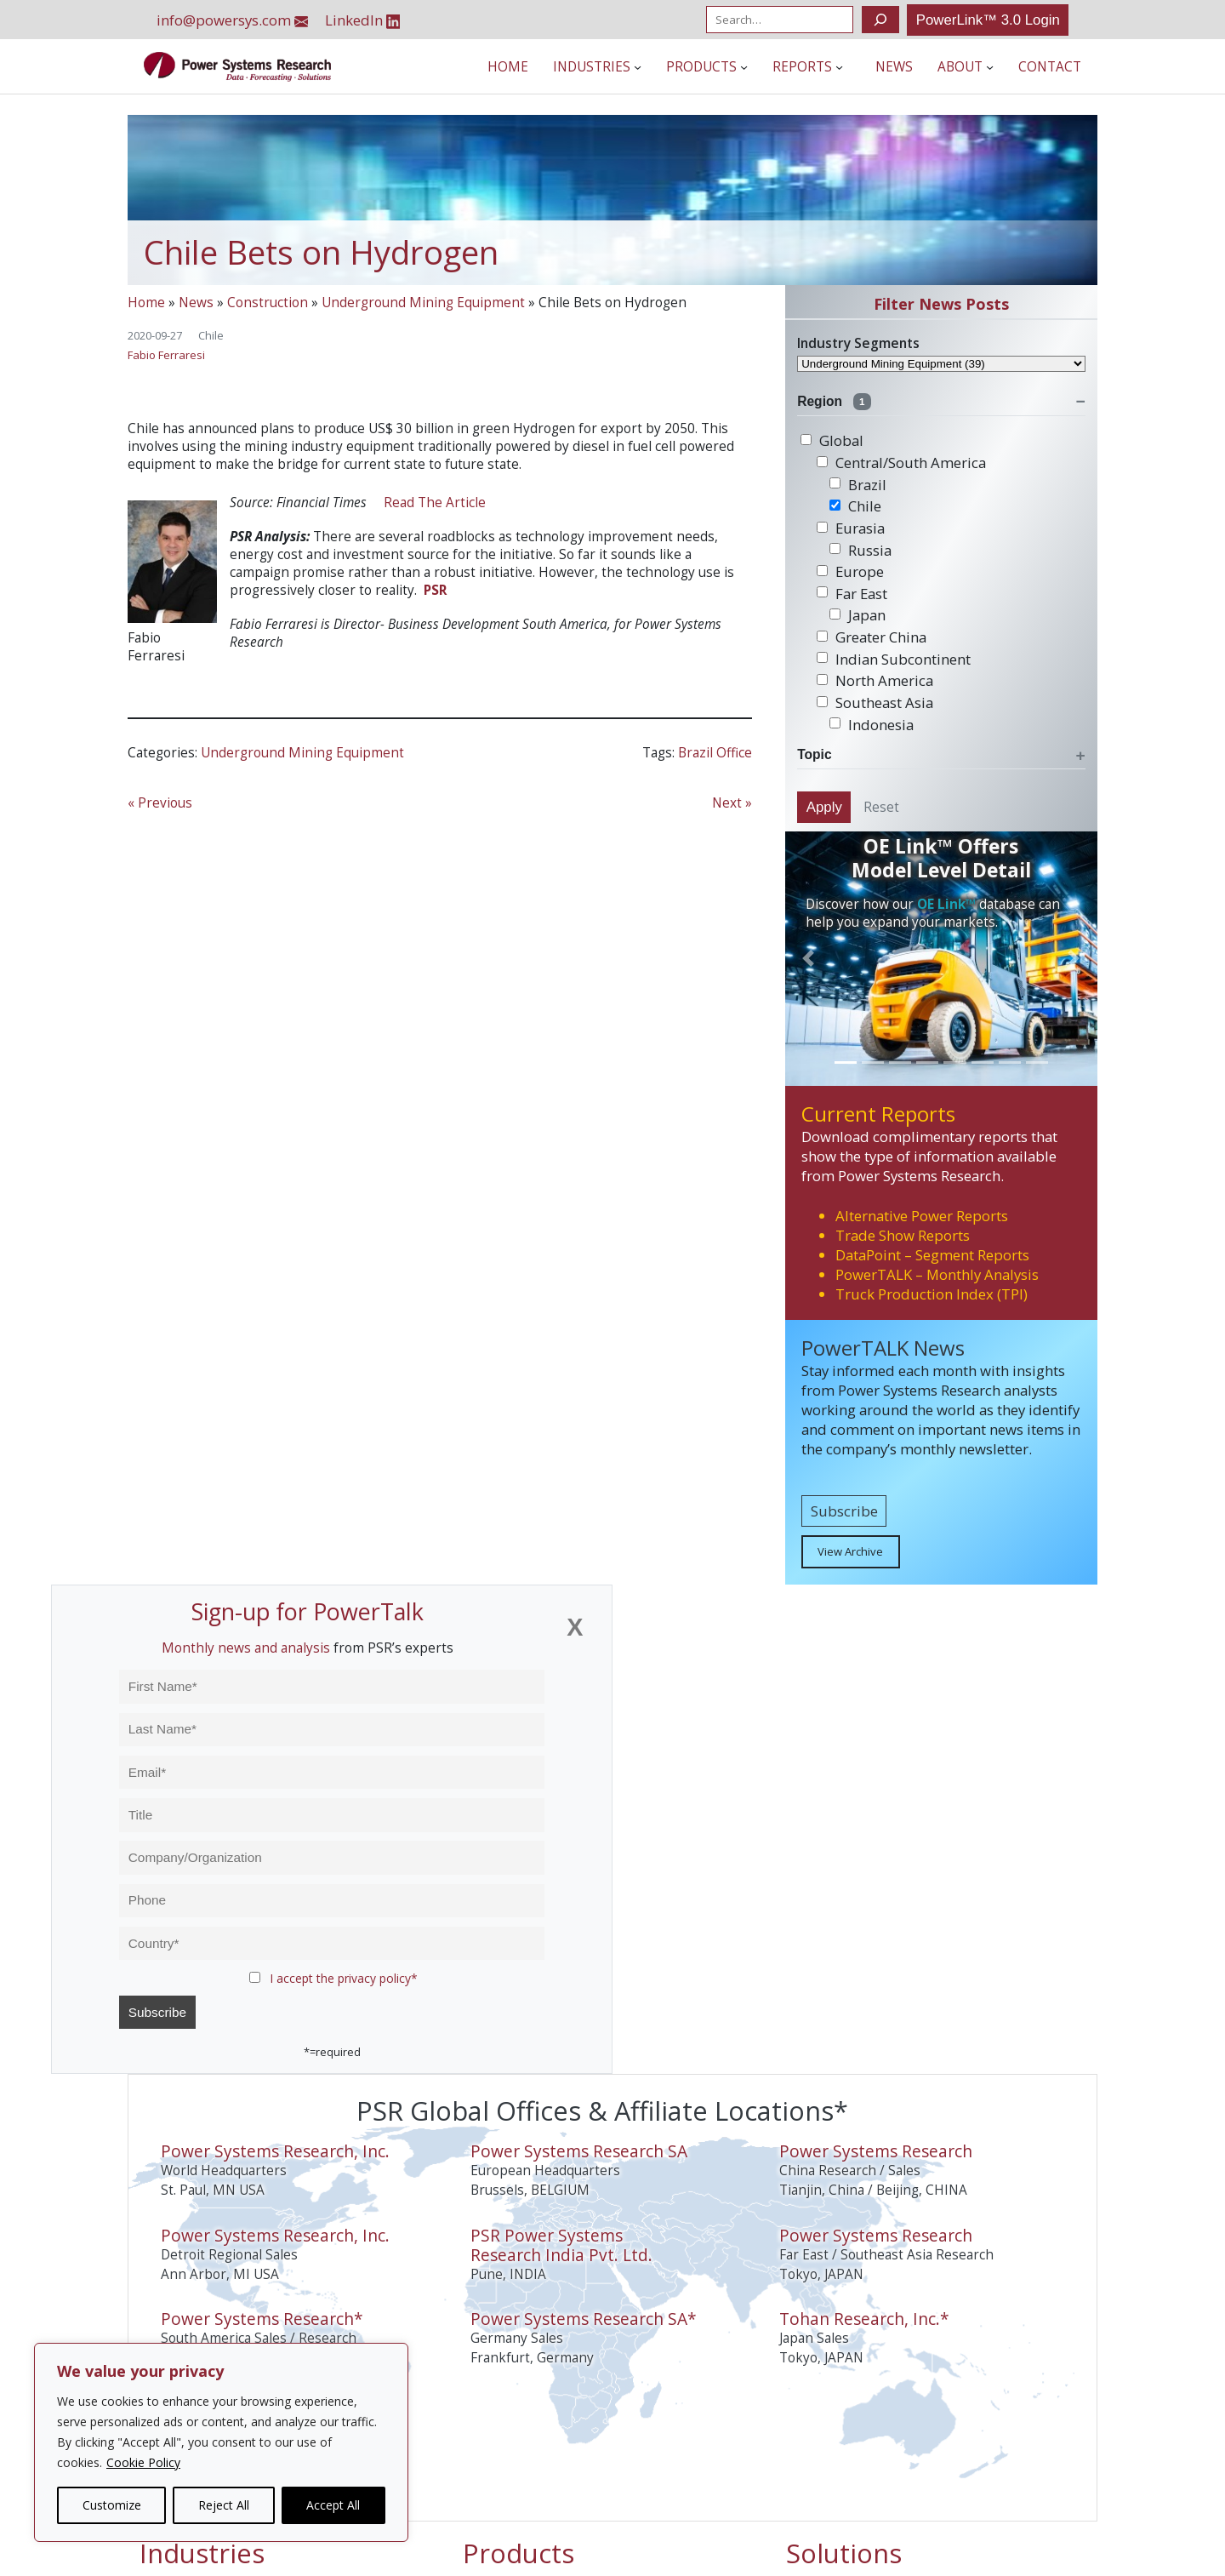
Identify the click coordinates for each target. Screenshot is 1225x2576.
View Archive (850, 1551)
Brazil (857, 484)
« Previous (160, 803)
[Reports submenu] (839, 67)
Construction (267, 302)
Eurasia (851, 528)
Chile (211, 335)
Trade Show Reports (902, 1235)
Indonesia (871, 724)
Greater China (871, 637)
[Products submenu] (744, 67)
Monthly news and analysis (246, 1648)
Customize (112, 2505)
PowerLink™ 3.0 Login (988, 20)
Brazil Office (715, 753)
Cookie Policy (143, 2462)
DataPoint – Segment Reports (932, 1255)
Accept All (333, 2505)
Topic (814, 754)
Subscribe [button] (844, 1511)
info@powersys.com (233, 20)
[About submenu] (990, 67)
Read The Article (435, 502)
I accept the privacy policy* (344, 1978)
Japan (857, 615)
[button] (808, 958)
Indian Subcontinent (894, 659)
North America (875, 680)
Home (146, 302)
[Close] (575, 1627)
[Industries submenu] (637, 67)
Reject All (223, 2505)
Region (834, 401)
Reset (881, 807)
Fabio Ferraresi (166, 355)
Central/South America (901, 462)
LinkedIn (363, 20)
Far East (852, 593)
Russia (860, 550)
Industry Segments (858, 343)
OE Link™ (946, 904)
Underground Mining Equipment (423, 302)
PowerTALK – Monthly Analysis (937, 1274)
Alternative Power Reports (921, 1215)
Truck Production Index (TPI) (931, 1294)
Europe (850, 571)
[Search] (880, 19)
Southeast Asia (875, 702)
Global (832, 440)
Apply (824, 807)
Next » (732, 803)
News (196, 302)
